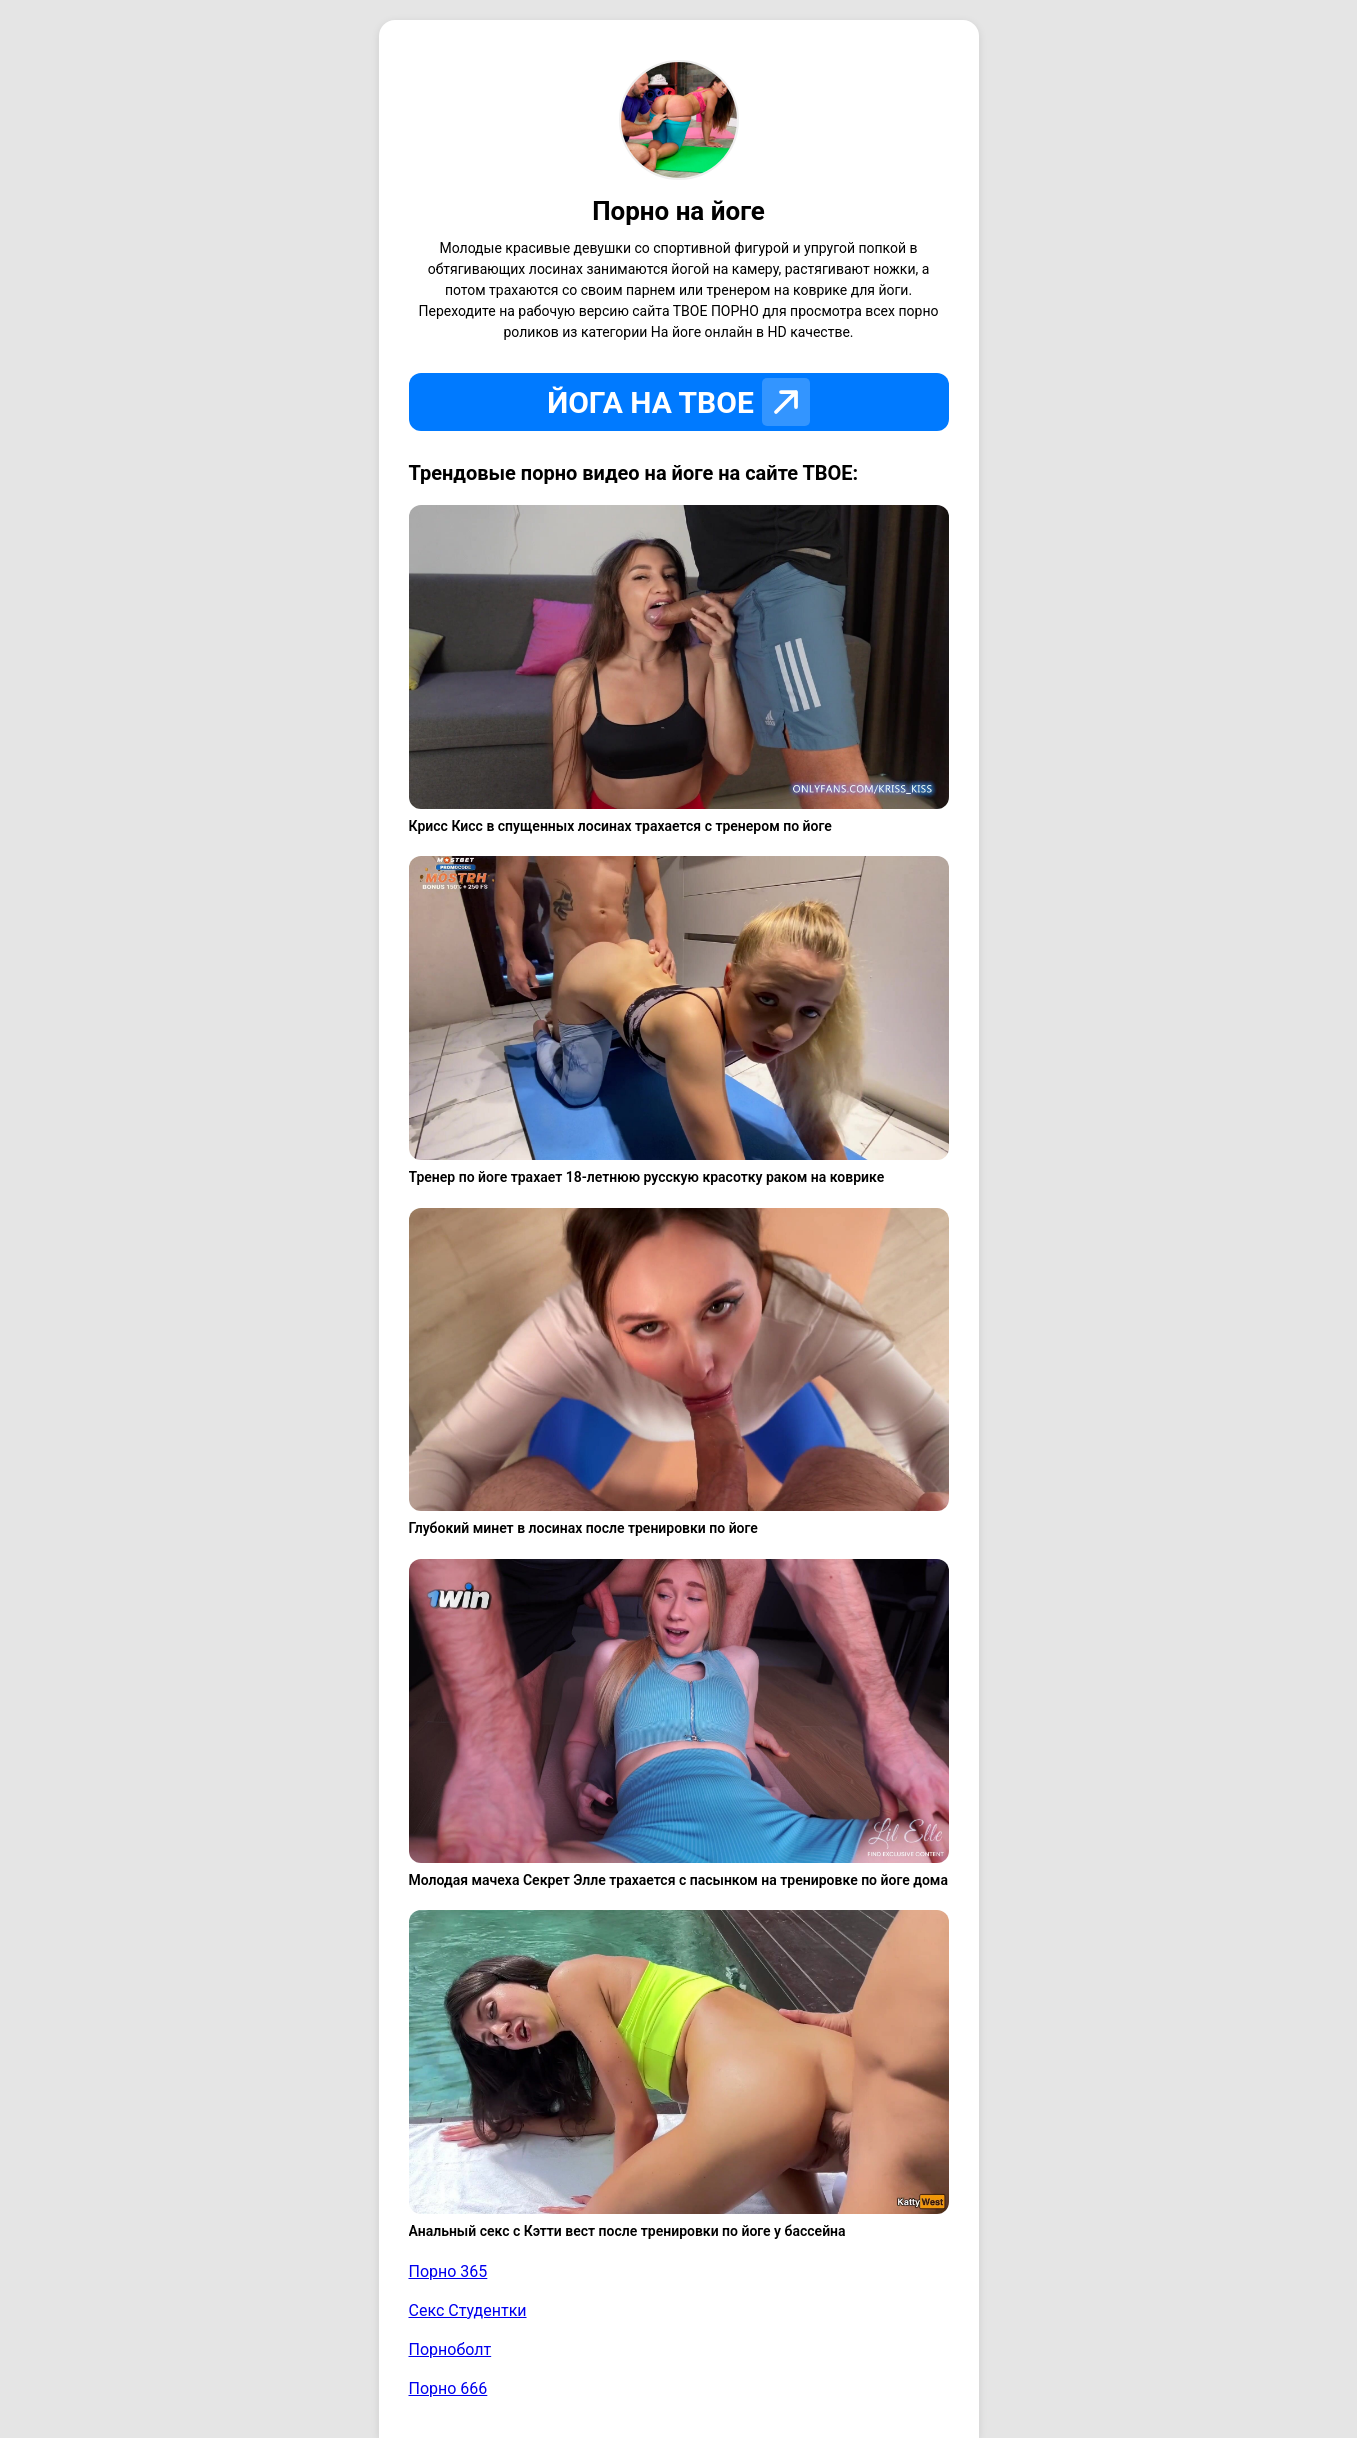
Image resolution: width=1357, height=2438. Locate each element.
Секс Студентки (468, 2310)
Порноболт (450, 2349)
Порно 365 (448, 2271)
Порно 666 (448, 2388)
